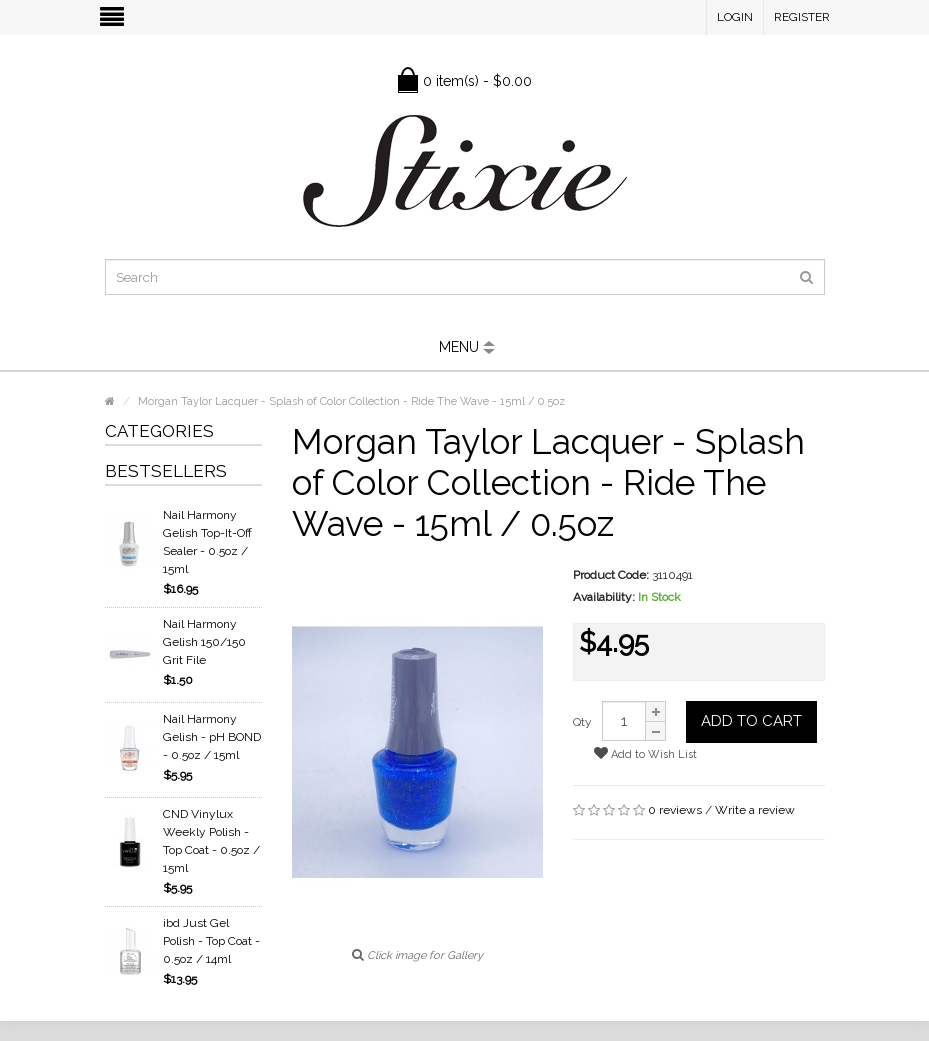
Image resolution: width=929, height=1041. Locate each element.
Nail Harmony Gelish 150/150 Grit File (204, 642)
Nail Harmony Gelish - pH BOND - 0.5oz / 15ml (212, 737)
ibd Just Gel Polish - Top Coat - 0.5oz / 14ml (211, 941)
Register (802, 17)
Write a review (755, 810)
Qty (582, 722)
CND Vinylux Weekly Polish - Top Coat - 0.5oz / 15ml (211, 841)
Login (735, 17)
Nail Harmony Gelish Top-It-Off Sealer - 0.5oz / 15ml (207, 542)
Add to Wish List (645, 753)
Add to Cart (751, 721)
